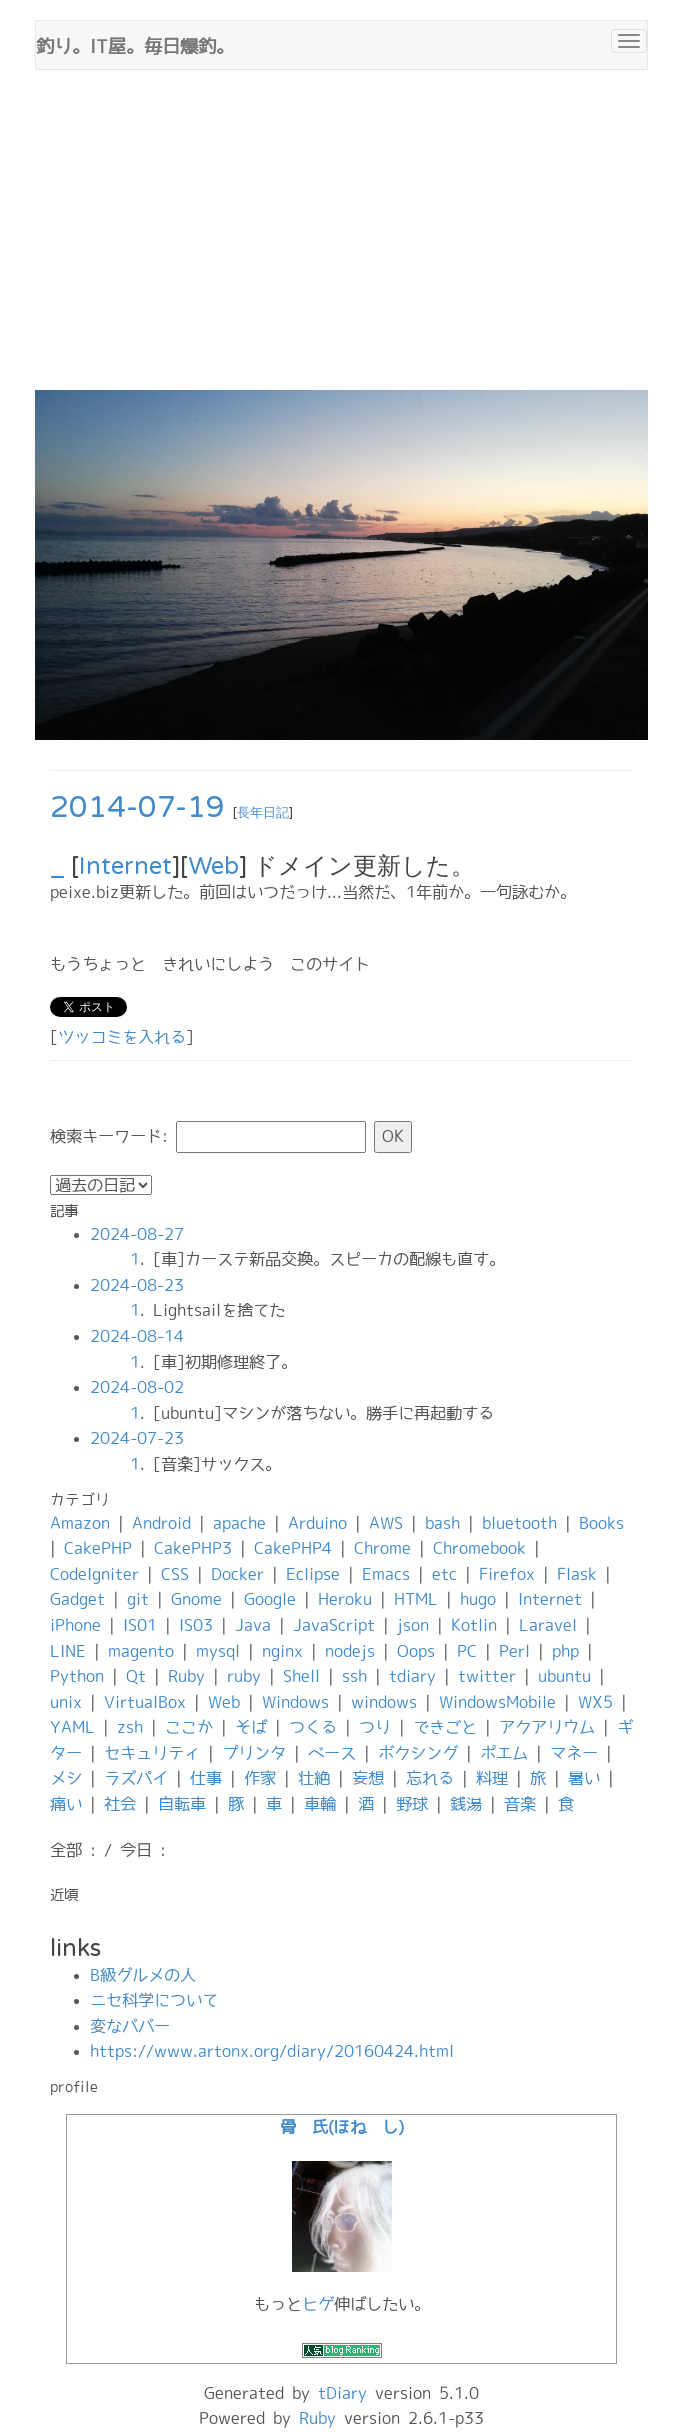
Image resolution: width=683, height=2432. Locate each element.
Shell (301, 1676)
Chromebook (479, 1548)
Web (213, 866)
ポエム (504, 1753)
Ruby (186, 1676)
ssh (354, 1676)
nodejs (350, 1651)
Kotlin (474, 1625)
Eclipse (313, 1574)
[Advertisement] (341, 240)
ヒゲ (318, 2304)
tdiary (412, 1676)
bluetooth (519, 1523)
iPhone (75, 1625)
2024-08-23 (137, 1285)
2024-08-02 (137, 1387)
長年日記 (263, 813)
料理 (492, 1778)
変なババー (130, 2026)
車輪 (320, 1804)
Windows (295, 1702)
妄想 (368, 1778)
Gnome (196, 1599)
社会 (120, 1804)
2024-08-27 (137, 1234)
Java (253, 1625)
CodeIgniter (94, 1574)
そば (251, 1727)
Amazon (80, 1523)
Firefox (507, 1574)
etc (444, 1574)
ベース (332, 1753)
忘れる (430, 1778)
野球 (412, 1804)
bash (442, 1523)
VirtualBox (145, 1702)
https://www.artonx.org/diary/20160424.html (272, 2051)
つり (375, 1727)
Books (601, 1523)
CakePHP (98, 1548)
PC (467, 1651)
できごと (445, 1727)
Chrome (382, 1548)
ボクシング (418, 1753)
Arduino (317, 1523)
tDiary (342, 2393)
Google (270, 1599)
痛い (66, 1804)
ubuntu (564, 1676)
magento (141, 1651)
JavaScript (334, 1625)
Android (161, 1523)
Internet (125, 866)
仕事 (206, 1778)
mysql (218, 1651)
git (138, 1599)
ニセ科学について (154, 2000)
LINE (68, 1651)
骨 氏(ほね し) (342, 2127)
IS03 (196, 1625)
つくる (313, 1727)
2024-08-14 (137, 1336)
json (413, 1625)
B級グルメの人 (143, 1975)
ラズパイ (136, 1778)
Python (77, 1676)
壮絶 (314, 1778)
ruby (244, 1676)
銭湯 (466, 1804)
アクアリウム (547, 1727)
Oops (416, 1651)
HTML (416, 1599)
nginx (282, 1651)
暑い (584, 1778)
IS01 (140, 1625)
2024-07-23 (137, 1438)
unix (66, 1702)
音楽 (520, 1804)
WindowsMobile (497, 1702)
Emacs (386, 1574)
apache (239, 1523)
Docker (237, 1574)
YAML (72, 1727)
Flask (577, 1574)
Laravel (548, 1625)
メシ (66, 1778)
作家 (260, 1778)
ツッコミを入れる (122, 1037)
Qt (136, 1676)
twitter (487, 1676)
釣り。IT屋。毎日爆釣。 (135, 44)
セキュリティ (152, 1753)
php (565, 1651)
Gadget (77, 1599)
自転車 (182, 1804)
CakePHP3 (193, 1548)
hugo (478, 1599)
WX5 (595, 1702)
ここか (189, 1727)
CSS (175, 1574)
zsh (130, 1727)
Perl (514, 1651)
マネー (574, 1753)
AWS (386, 1523)
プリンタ (254, 1753)
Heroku (345, 1599)
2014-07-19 (137, 807)
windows (384, 1702)
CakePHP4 (293, 1548)
